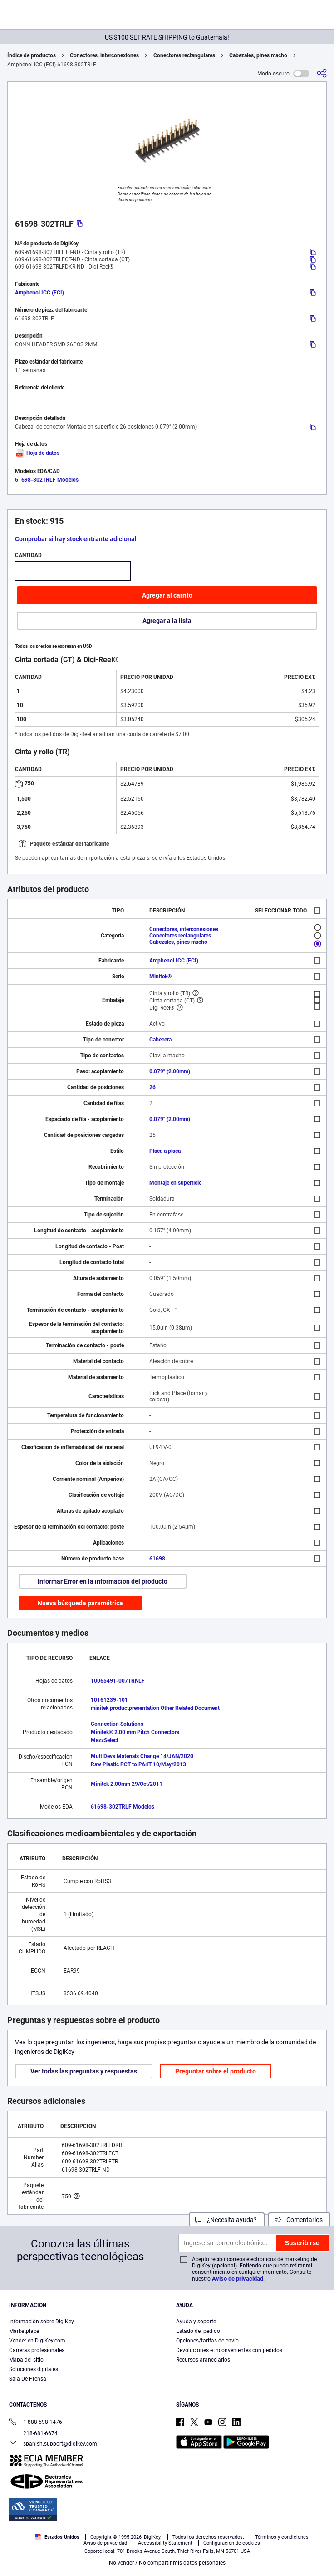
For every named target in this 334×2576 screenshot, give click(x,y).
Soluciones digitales (33, 2369)
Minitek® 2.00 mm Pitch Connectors (135, 1732)
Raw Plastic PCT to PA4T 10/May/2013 (138, 1764)
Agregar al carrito (167, 595)
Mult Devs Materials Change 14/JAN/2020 (142, 1756)
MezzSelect (104, 1740)
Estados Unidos (57, 2537)
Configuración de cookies (231, 2543)
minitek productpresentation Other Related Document (155, 1708)
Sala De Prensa (27, 2379)
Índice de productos (31, 55)
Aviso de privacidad (237, 2278)
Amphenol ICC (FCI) (39, 292)
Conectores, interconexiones (104, 55)
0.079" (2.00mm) (169, 1071)
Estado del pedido (198, 2331)
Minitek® (160, 976)
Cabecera (160, 1039)
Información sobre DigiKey (41, 2321)
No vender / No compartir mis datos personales (167, 2563)
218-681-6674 (33, 2433)
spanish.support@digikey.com (53, 2444)
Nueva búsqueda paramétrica (80, 1603)
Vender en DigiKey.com (37, 2340)
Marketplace (24, 2331)
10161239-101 (109, 1700)
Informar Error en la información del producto (102, 1581)
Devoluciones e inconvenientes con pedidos (229, 2350)
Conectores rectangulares (184, 55)
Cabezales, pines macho (258, 55)
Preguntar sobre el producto (215, 2071)
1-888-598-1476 (35, 2422)
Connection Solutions (117, 1724)
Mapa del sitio (26, 2360)
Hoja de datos (37, 453)
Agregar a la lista (167, 620)
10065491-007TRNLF (118, 1681)
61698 (157, 1558)
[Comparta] (322, 73)
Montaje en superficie (175, 1183)
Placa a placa (165, 1151)
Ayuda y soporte (196, 2321)
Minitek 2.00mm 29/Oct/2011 (126, 1784)
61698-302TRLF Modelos (47, 480)
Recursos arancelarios (203, 2360)
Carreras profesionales (36, 2350)
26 (152, 1087)
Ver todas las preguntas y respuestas (83, 2071)
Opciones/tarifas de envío (207, 2340)
